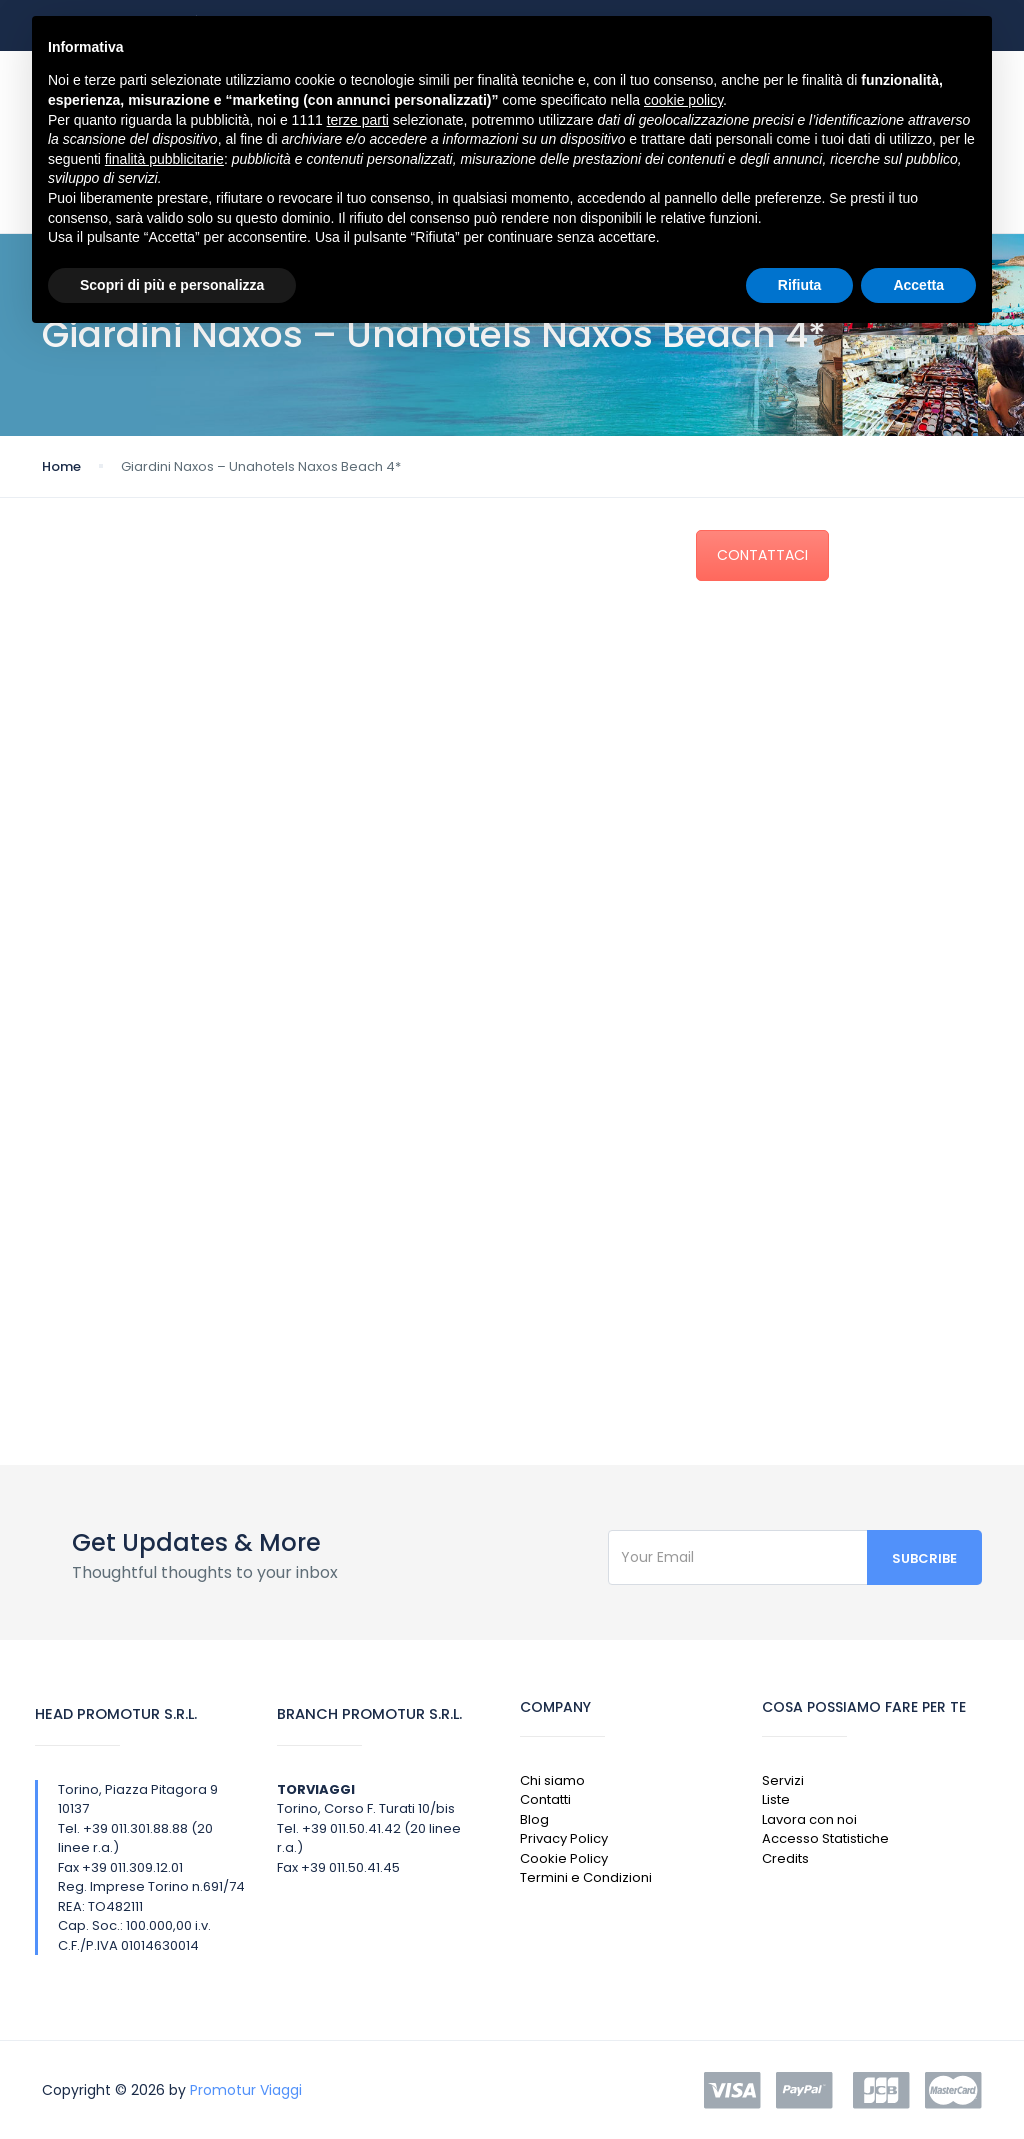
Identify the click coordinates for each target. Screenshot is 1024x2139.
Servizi (783, 1780)
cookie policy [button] (683, 100)
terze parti (358, 120)
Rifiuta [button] (800, 285)
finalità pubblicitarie (164, 159)
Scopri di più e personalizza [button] (172, 285)
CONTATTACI (762, 555)
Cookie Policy (564, 1858)
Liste (776, 1799)
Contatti (545, 1799)
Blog (534, 1819)
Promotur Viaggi (246, 2090)
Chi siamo (552, 1780)
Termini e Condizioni (586, 1877)
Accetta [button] (918, 285)
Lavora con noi (809, 1819)
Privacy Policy (564, 1838)
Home (61, 466)
